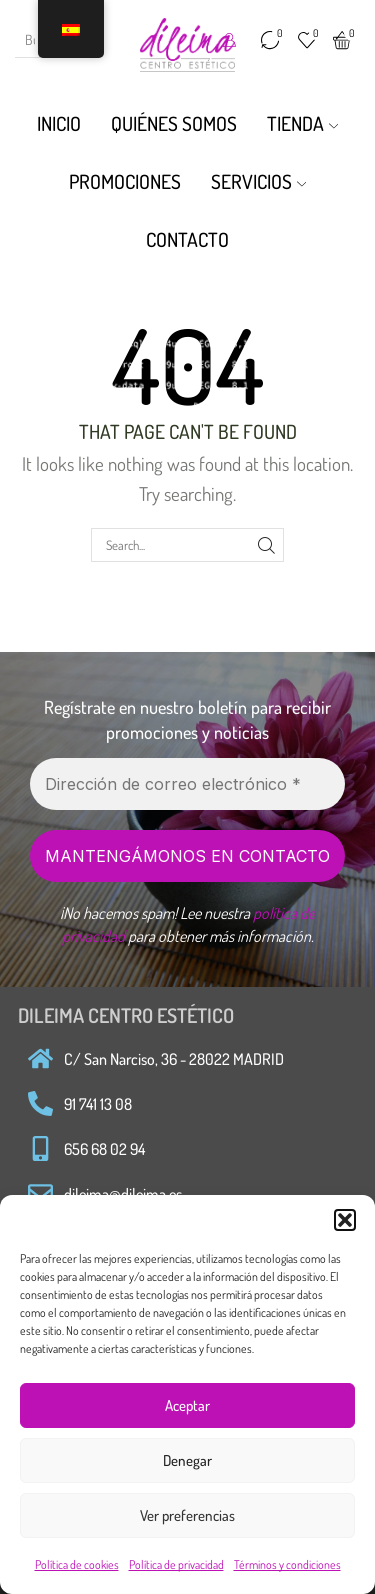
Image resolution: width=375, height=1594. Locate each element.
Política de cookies (77, 1564)
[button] (345, 1220)
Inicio (59, 123)
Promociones (125, 181)
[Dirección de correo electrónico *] (187, 784)
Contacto (187, 239)
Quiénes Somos (174, 123)
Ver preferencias (187, 1515)
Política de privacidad (176, 1564)
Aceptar (187, 1405)
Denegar (187, 1460)
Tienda (303, 123)
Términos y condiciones (287, 1564)
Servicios (259, 181)
